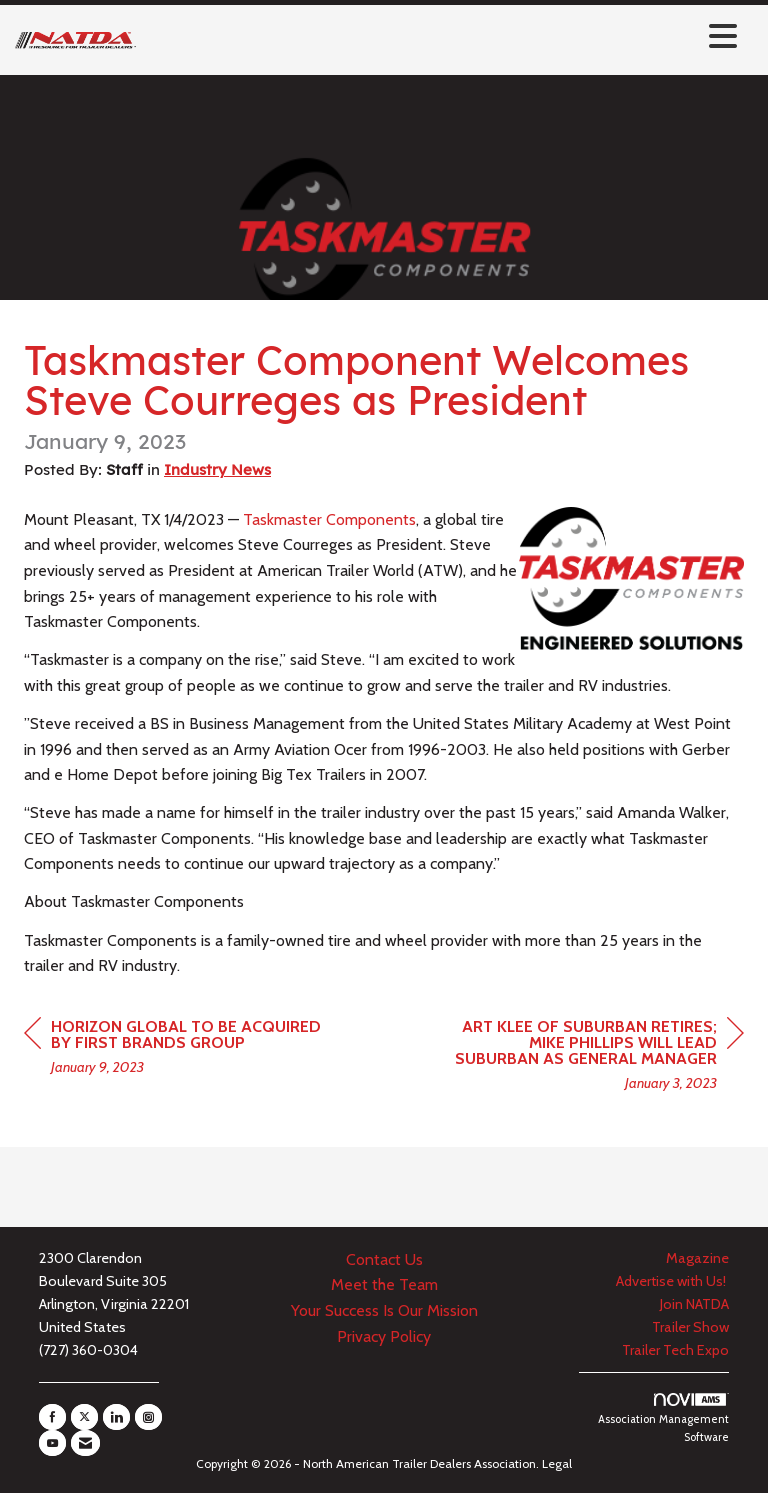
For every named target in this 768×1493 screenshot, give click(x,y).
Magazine (697, 1258)
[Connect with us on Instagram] (148, 1417)
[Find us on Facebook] (52, 1417)
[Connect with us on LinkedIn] (116, 1417)
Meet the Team (384, 1284)
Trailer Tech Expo (675, 1350)
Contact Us (384, 1259)
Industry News (217, 469)
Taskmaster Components (329, 519)
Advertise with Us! (672, 1281)
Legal (557, 1463)
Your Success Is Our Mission (384, 1310)
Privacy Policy (384, 1336)
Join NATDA (694, 1304)
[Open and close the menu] (442, 36)
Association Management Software (663, 1418)
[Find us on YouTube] (52, 1443)
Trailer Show (690, 1327)
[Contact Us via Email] (85, 1443)
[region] (594, 1057)
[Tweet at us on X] (84, 1417)
